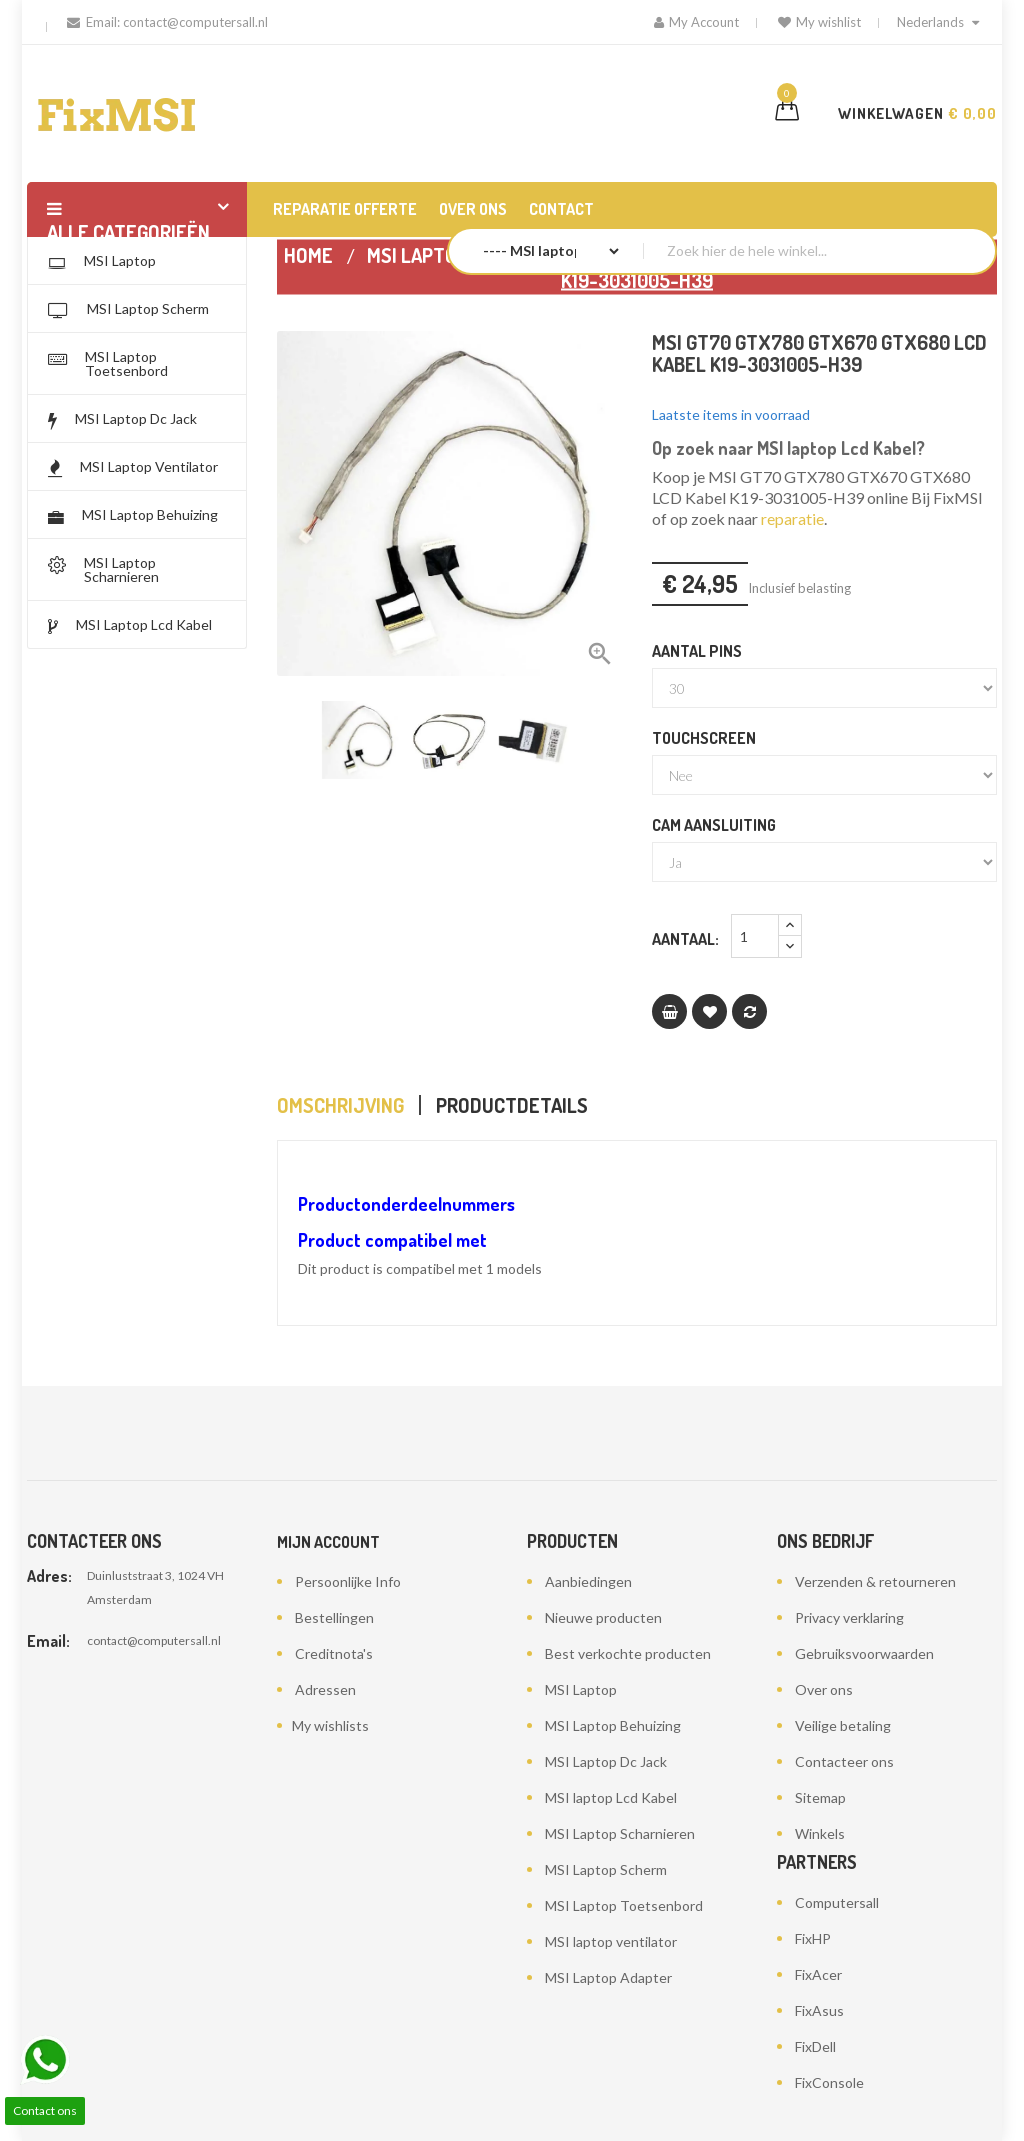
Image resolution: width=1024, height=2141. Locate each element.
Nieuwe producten (603, 1617)
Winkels (820, 1833)
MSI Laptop (581, 1689)
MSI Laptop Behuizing (613, 1725)
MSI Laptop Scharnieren (620, 1833)
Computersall (837, 1902)
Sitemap (820, 1797)
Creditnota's (334, 1653)
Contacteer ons (844, 1761)
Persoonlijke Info (348, 1581)
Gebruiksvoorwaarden (864, 1653)
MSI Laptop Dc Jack (606, 1761)
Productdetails (512, 1105)
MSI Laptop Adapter (608, 1977)
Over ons (824, 1689)
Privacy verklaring (849, 1617)
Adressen (325, 1689)
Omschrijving (340, 1105)
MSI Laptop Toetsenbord (624, 1905)
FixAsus (819, 2010)
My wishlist (819, 22)
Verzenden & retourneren (875, 1581)
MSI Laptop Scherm (606, 1869)
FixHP (813, 1938)
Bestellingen (334, 1617)
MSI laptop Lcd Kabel (611, 1797)
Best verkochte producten (628, 1653)
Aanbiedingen (588, 1581)
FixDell (815, 2046)
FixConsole (829, 2082)
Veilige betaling (843, 1725)
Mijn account (328, 1542)
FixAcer (818, 1974)
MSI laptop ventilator (611, 1941)
